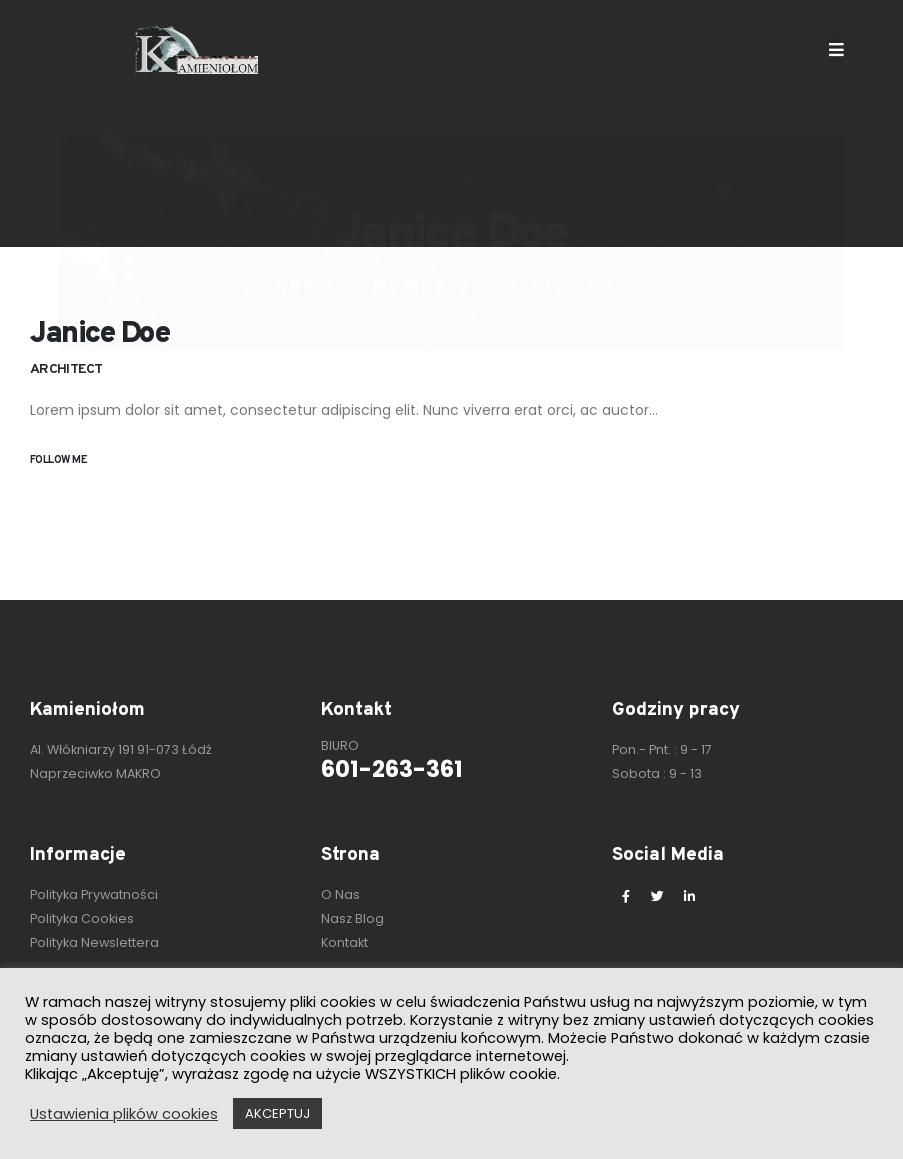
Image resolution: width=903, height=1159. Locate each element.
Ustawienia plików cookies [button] (124, 1114)
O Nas (340, 894)
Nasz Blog (352, 918)
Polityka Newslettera (94, 942)
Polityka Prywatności (94, 894)
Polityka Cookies (82, 918)
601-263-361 (392, 769)
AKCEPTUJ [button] (277, 1113)
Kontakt (344, 942)
